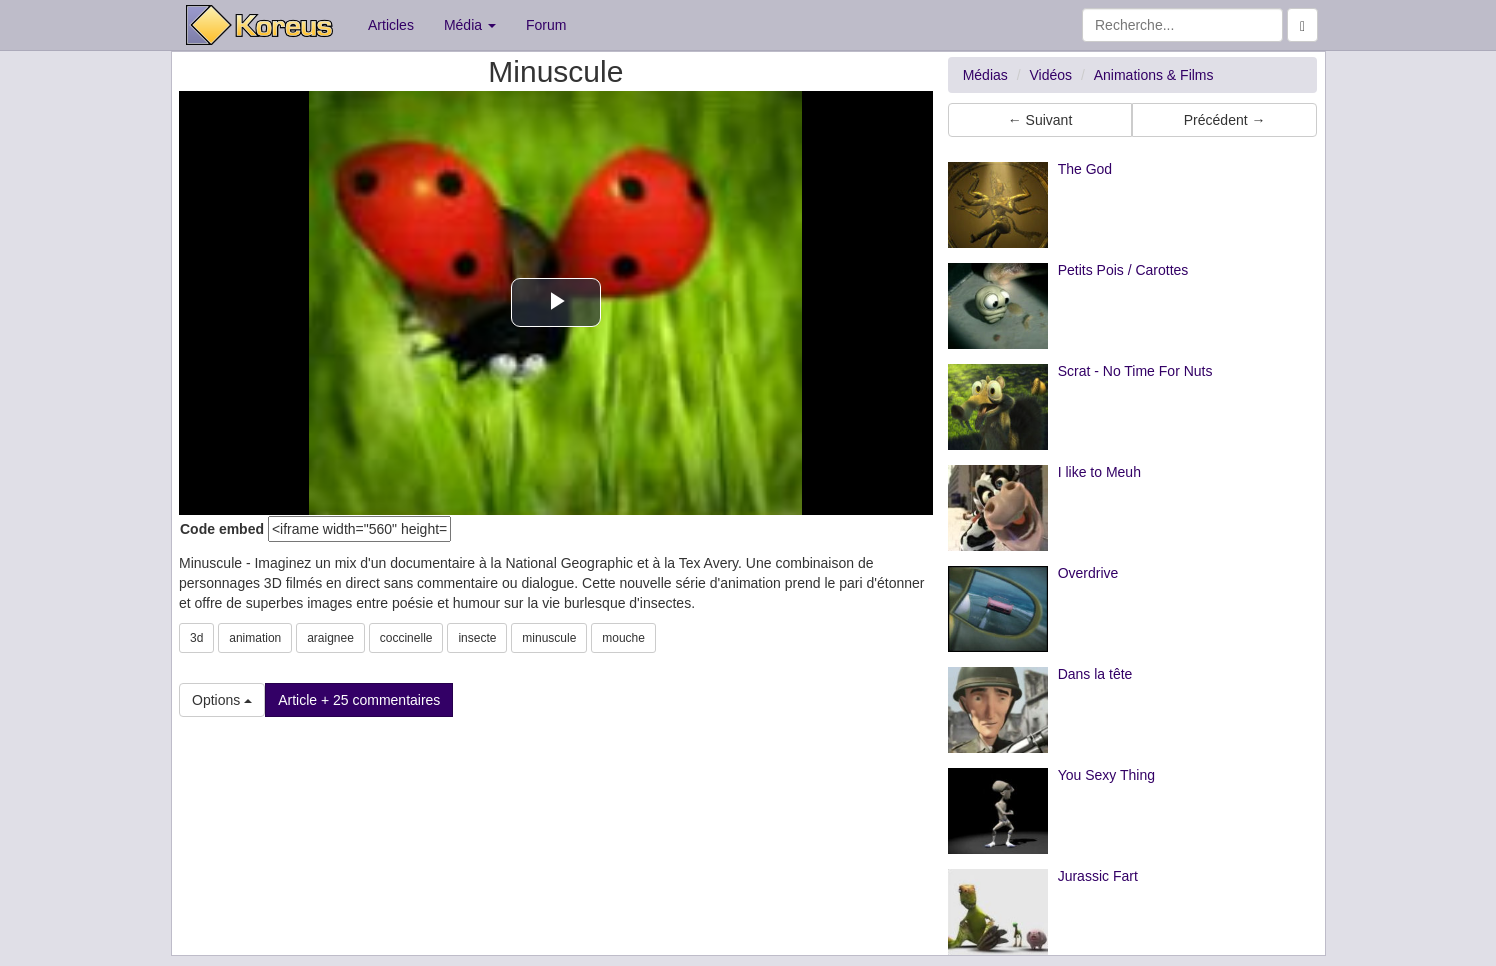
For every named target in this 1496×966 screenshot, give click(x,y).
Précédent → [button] (1225, 120)
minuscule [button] (549, 638)
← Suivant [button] (1040, 120)
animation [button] (255, 638)
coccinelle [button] (406, 638)
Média (470, 25)
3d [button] (196, 638)
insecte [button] (477, 638)
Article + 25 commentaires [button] (359, 700)
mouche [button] (623, 638)
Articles (391, 25)
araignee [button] (330, 638)
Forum (546, 25)
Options (222, 700)
